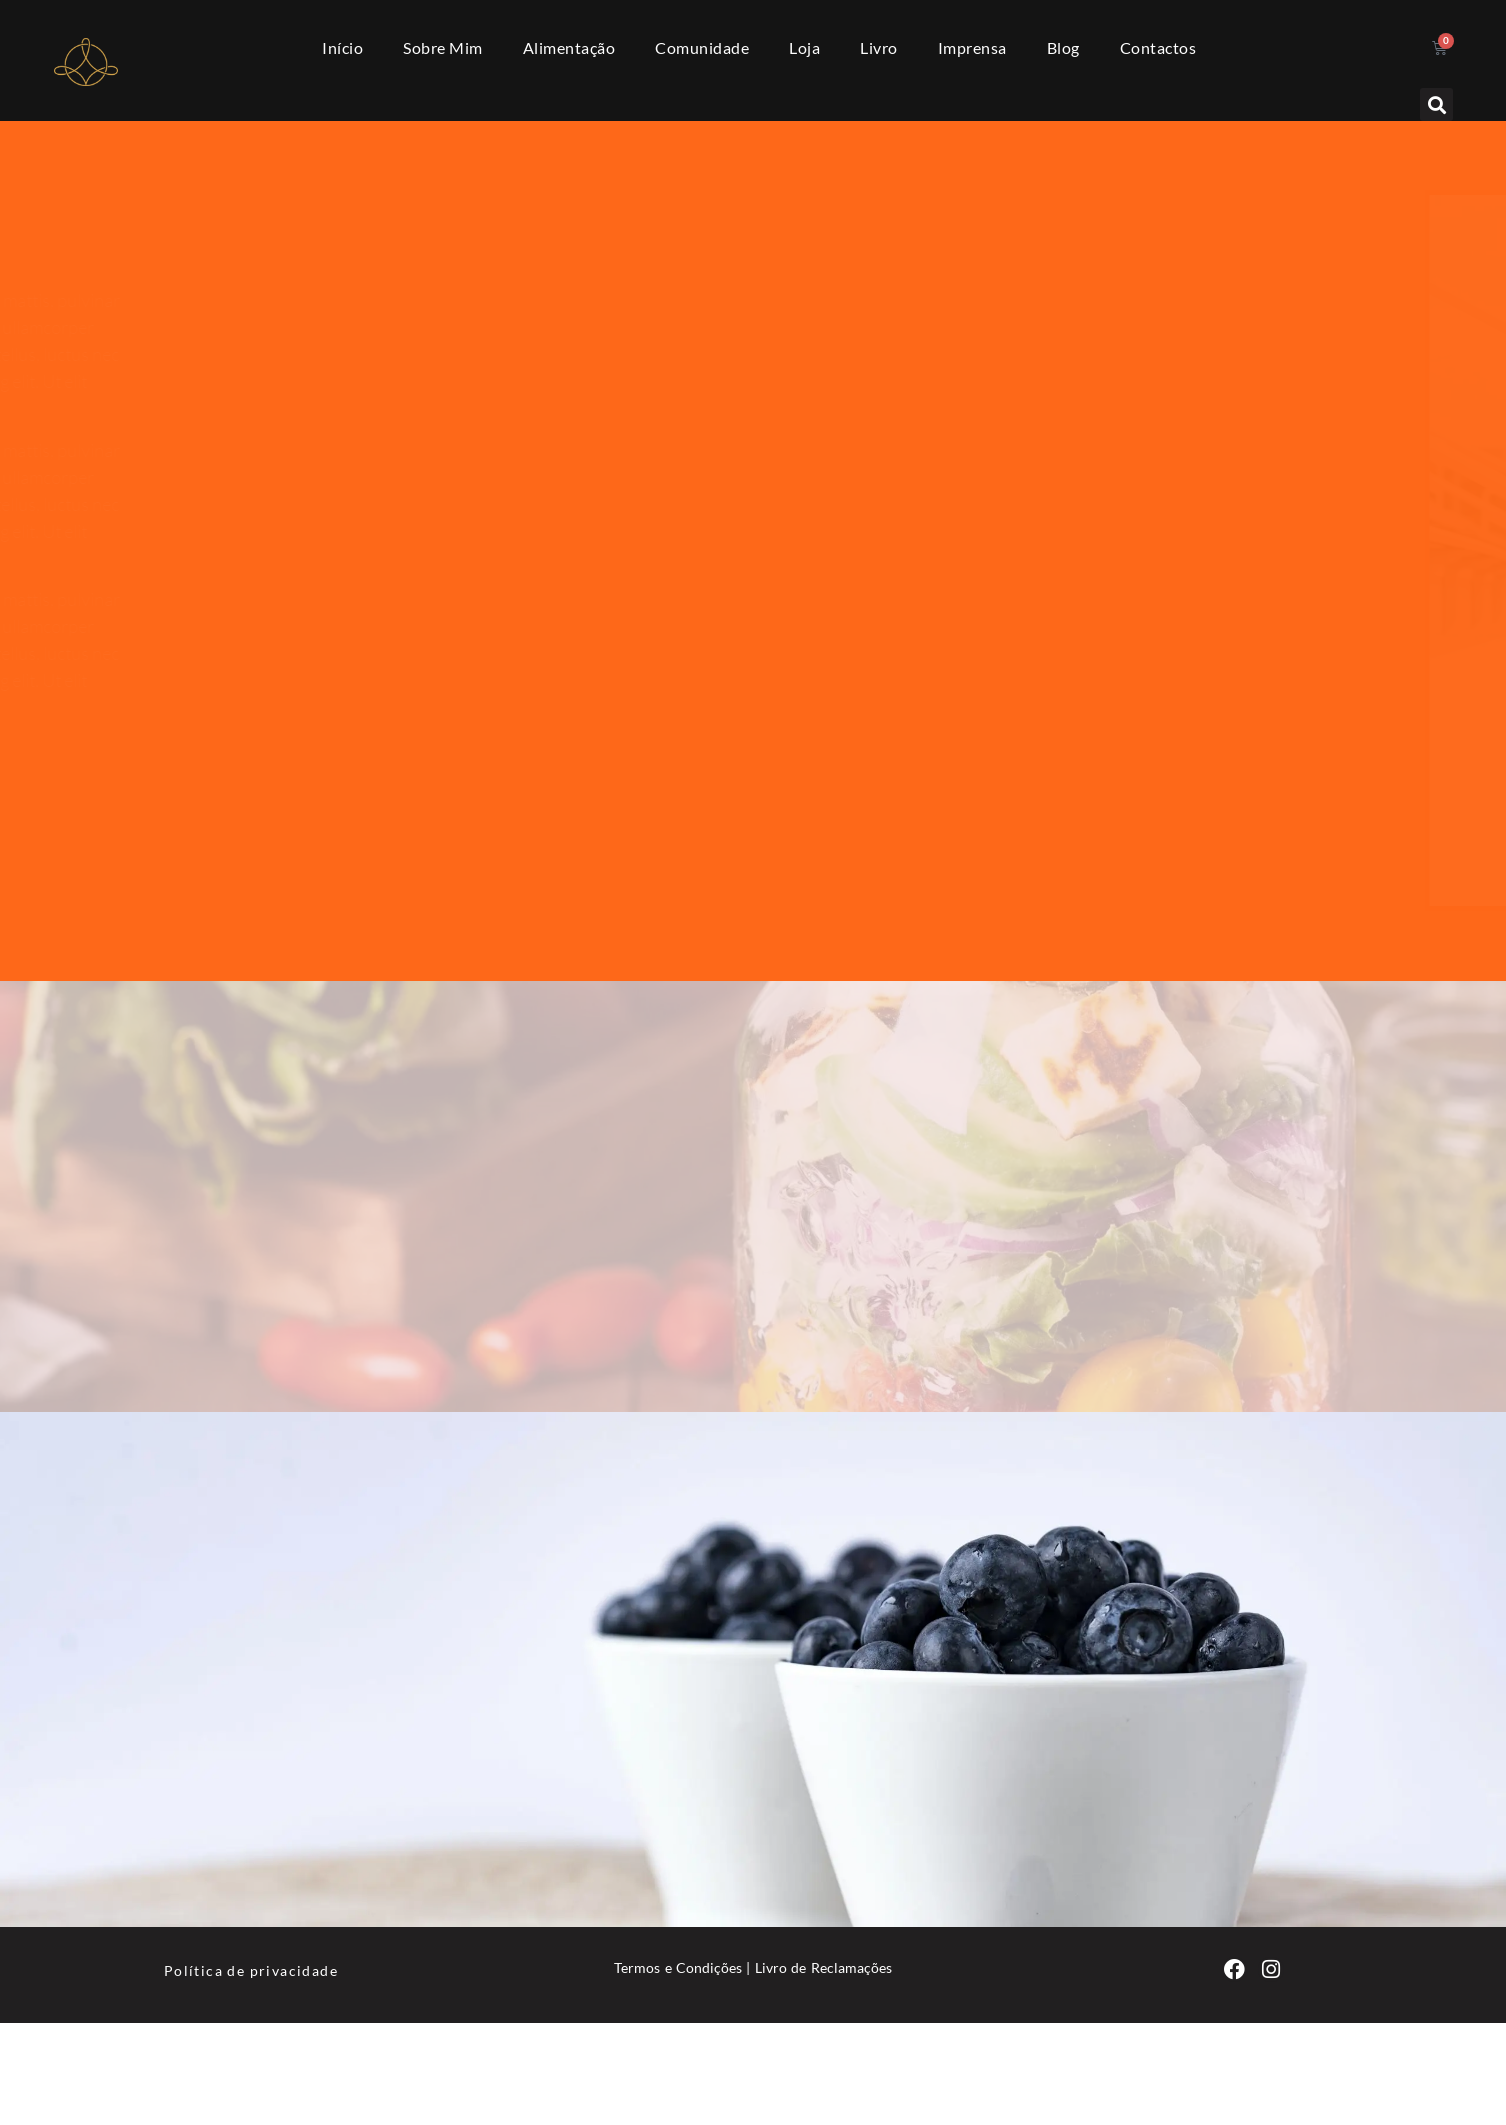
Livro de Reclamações (823, 1967)
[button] (1436, 104)
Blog (1063, 47)
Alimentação (569, 47)
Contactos (1158, 47)
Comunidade (702, 47)
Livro (879, 47)
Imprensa (972, 47)
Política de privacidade (251, 1970)
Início (342, 47)
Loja (804, 47)
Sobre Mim (443, 47)
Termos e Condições (678, 1967)
